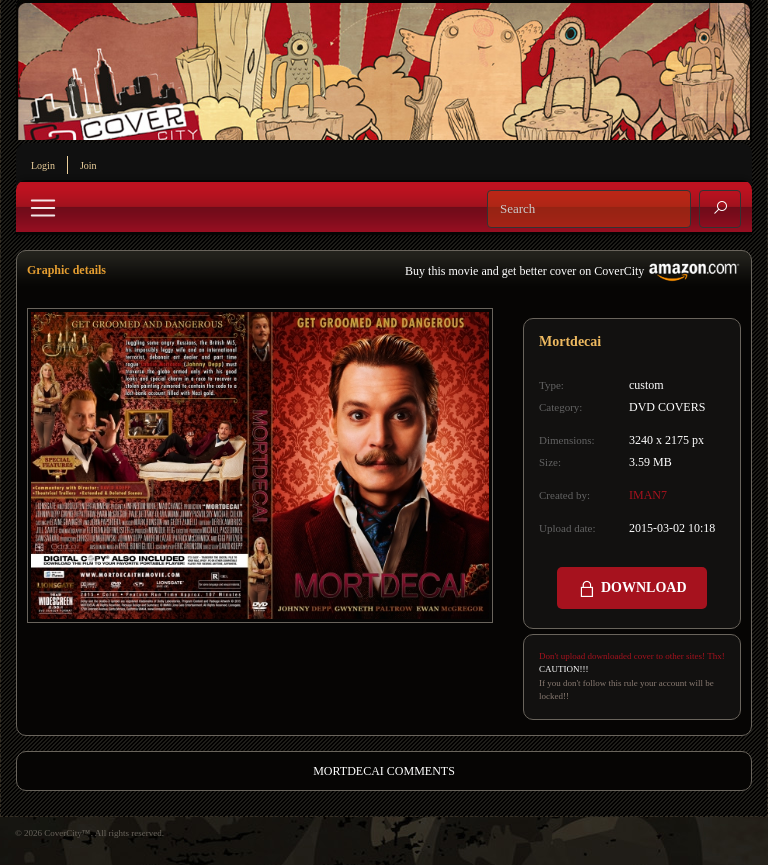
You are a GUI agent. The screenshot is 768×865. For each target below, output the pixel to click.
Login (43, 165)
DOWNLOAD (631, 589)
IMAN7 (648, 495)
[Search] (589, 209)
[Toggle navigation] (43, 208)
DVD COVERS (667, 407)
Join (88, 165)
